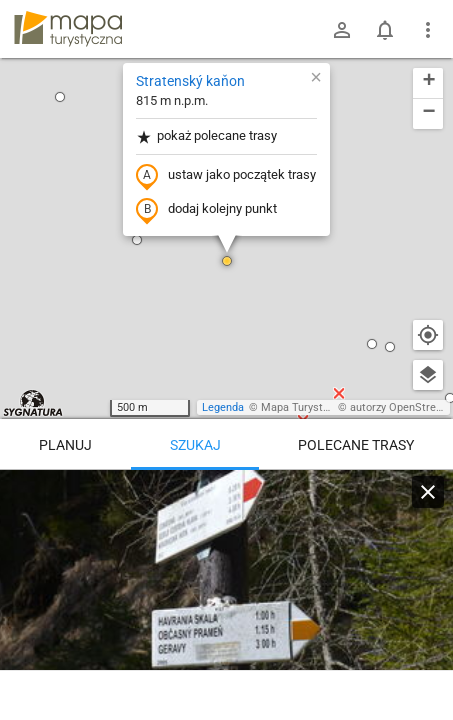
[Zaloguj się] (342, 30)
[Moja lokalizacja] (428, 335)
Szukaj (195, 445)
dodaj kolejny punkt (206, 210)
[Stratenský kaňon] (226, 590)
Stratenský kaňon (190, 81)
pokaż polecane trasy (206, 136)
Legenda (223, 407)
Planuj (65, 445)
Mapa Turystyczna (306, 407)
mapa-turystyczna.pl (68, 29)
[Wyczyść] (428, 492)
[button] (60, 97)
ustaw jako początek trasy (226, 176)
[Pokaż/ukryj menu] (428, 30)
